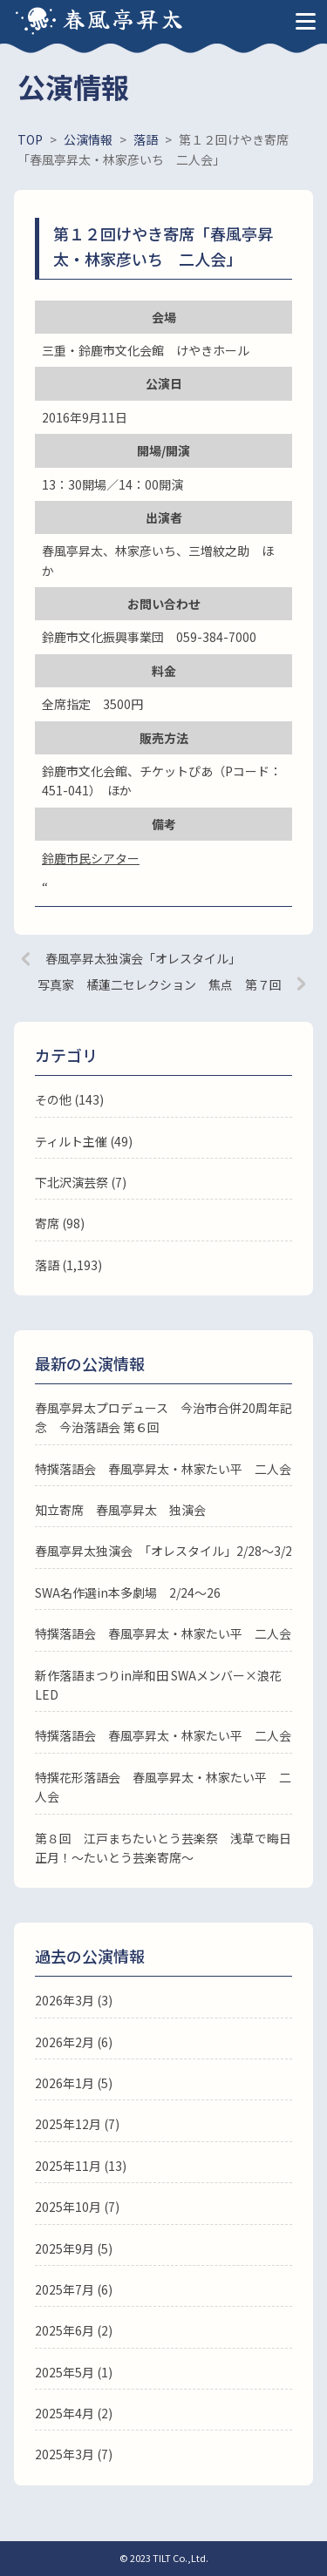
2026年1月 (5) (73, 2083)
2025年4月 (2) (73, 2413)
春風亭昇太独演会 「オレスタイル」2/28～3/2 (163, 1550)
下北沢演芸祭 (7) (80, 1182)
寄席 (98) (60, 1223)
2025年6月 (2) (73, 2330)
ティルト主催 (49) (84, 1141)
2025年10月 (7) (77, 2206)
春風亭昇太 (124, 18)
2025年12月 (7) (77, 2124)
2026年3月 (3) (73, 2000)
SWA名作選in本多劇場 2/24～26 (128, 1592)
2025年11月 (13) (80, 2165)
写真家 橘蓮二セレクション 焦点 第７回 (159, 984)
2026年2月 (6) (73, 2042)
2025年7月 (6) (73, 2289)
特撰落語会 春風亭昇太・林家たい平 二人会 (163, 1468)
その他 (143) (69, 1099)
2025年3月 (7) (73, 2454)
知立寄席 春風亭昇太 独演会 (120, 1509)
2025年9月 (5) (73, 2248)
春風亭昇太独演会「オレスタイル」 (143, 958)
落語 (47, 1265)
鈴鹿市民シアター (91, 858)
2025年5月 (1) (73, 2372)
